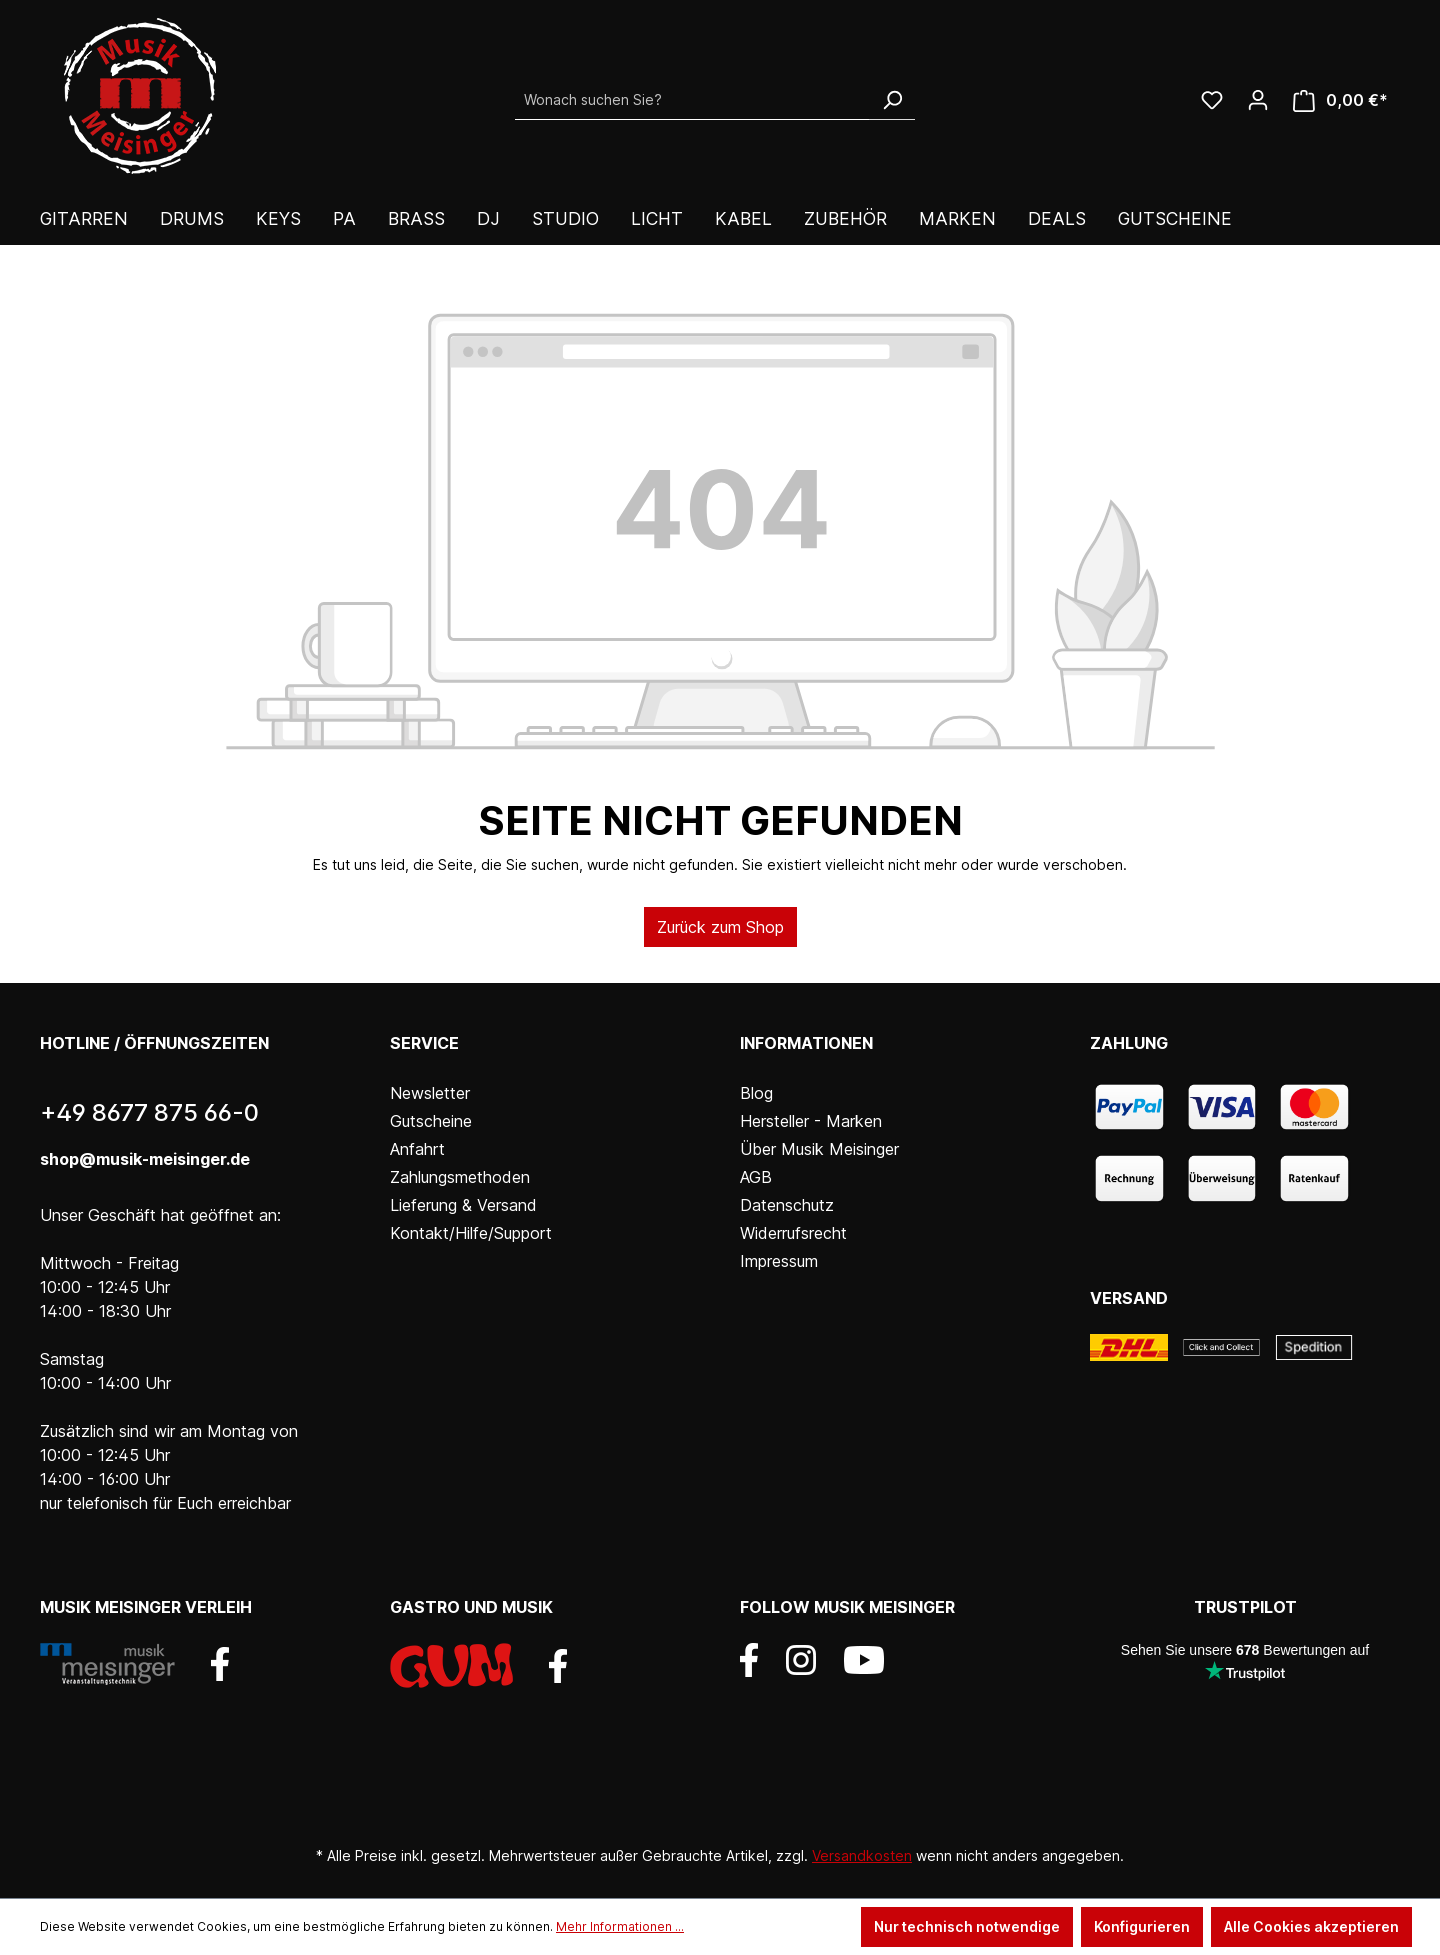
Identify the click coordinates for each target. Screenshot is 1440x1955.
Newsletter (430, 1093)
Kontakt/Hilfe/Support (471, 1233)
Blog (756, 1093)
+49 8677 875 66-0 (149, 1112)
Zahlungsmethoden (460, 1177)
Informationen (806, 1043)
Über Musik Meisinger (819, 1149)
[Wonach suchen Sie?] (692, 100)
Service (424, 1043)
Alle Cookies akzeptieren (1311, 1926)
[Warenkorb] (1340, 100)
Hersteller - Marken (811, 1121)
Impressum (779, 1261)
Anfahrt (417, 1149)
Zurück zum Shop (720, 927)
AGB (756, 1177)
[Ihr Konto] (1258, 100)
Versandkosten (862, 1855)
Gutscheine (431, 1121)
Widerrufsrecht (793, 1233)
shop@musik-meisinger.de (145, 1159)
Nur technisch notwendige (967, 1926)
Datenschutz (787, 1205)
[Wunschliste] (1212, 100)
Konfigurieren (1142, 1926)
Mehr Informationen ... (620, 1926)
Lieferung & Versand (463, 1205)
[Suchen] (892, 100)
